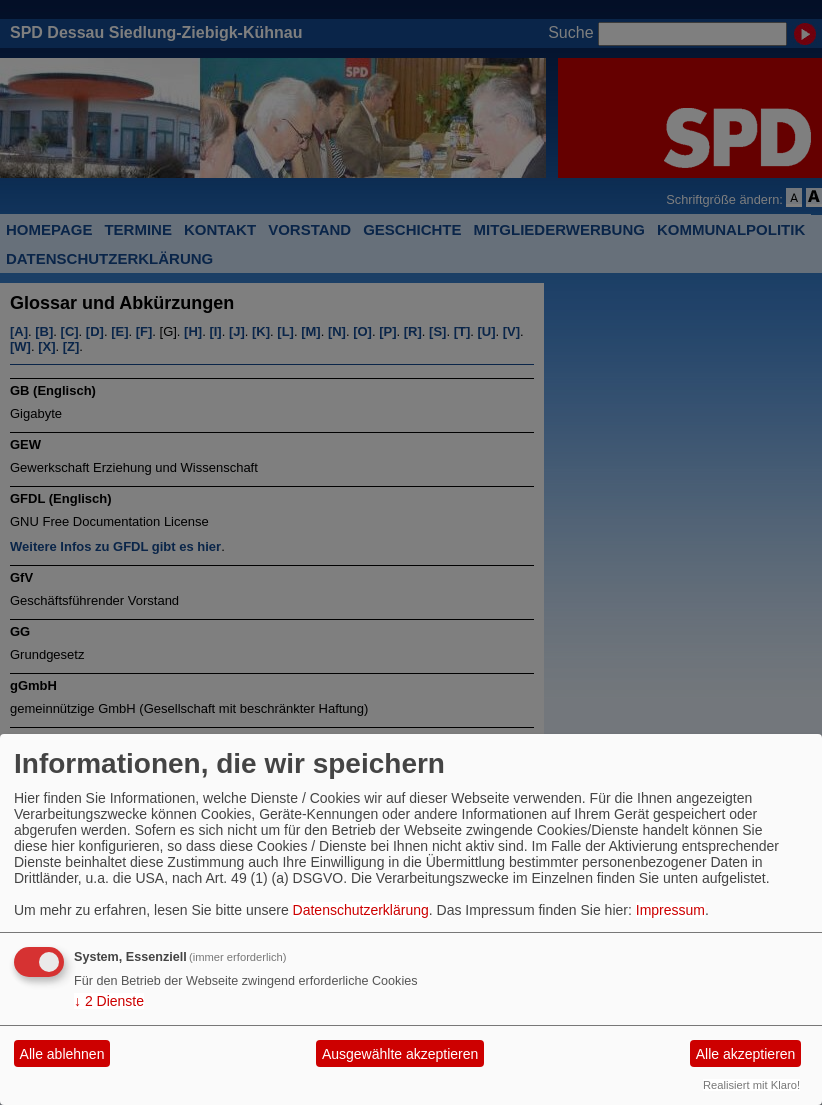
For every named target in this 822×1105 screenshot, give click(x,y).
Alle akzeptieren (746, 1054)
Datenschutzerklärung (361, 910)
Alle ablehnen (62, 1054)
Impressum (670, 910)
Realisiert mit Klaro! (751, 1085)
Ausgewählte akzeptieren (400, 1054)
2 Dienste (109, 1001)
